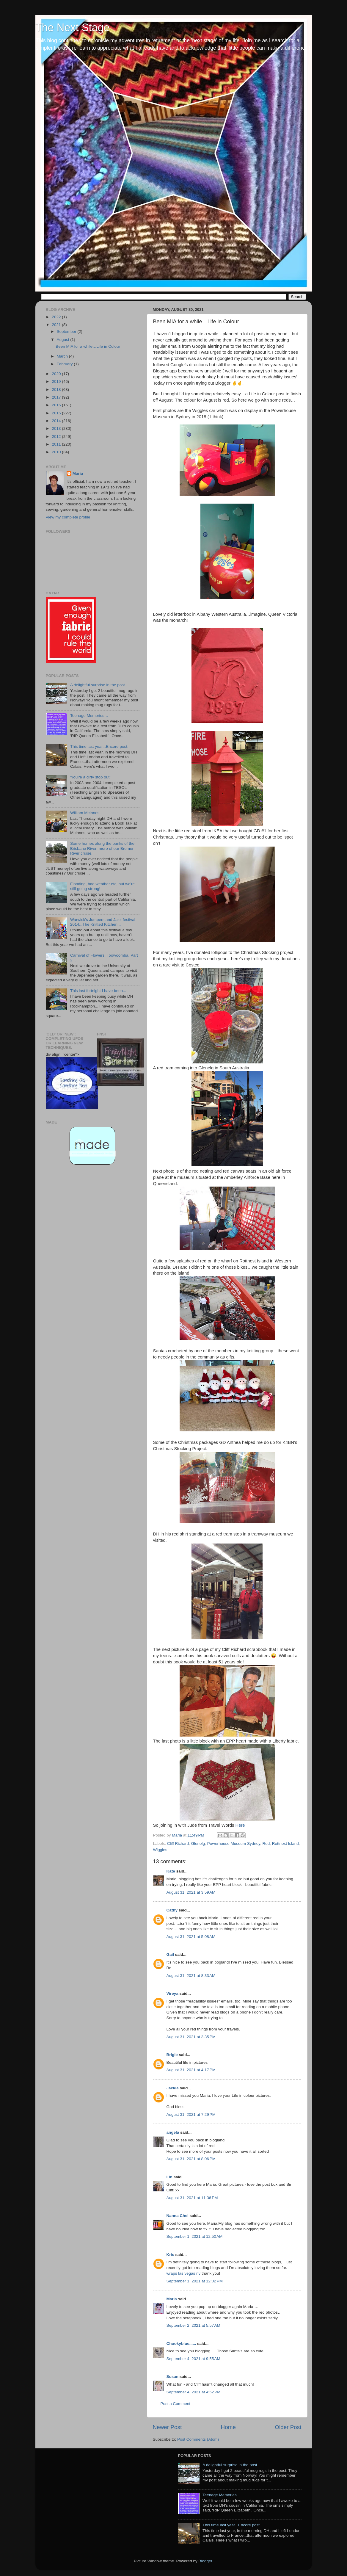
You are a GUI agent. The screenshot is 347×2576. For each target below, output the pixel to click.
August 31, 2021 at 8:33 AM (191, 1975)
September (67, 331)
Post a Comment (176, 2403)
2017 (57, 397)
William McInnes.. (86, 813)
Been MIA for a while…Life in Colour (88, 346)
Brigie (172, 2054)
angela (173, 2132)
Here (240, 1825)
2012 (57, 436)
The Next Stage (72, 27)
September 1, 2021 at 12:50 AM (195, 2236)
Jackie (173, 2088)
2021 (57, 324)
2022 (57, 317)
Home (228, 2427)
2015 (57, 413)
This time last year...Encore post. (99, 746)
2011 (57, 444)
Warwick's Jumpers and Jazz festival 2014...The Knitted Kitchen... (102, 922)
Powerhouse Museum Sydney (233, 1843)
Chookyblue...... (181, 2343)
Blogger (205, 2561)
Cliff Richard (178, 1843)
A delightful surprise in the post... (99, 685)
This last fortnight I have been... (98, 990)
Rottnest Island (285, 1843)
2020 (57, 374)
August (63, 339)
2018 (57, 389)
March (63, 356)
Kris (170, 2254)
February (65, 364)
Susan (173, 2376)
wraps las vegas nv (184, 2273)
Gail (170, 1954)
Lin (169, 2177)
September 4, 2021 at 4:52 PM (194, 2392)
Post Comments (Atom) (198, 2439)
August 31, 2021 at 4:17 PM (191, 2070)
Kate (171, 1871)
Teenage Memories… (89, 715)
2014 (57, 421)
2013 (57, 428)
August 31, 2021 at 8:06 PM (191, 2159)
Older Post (288, 2427)
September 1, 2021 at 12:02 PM (195, 2281)
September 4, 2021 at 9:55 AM (193, 2358)
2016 (57, 405)
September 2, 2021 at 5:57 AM (193, 2325)
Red (266, 1843)
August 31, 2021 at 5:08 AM (191, 1936)
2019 (57, 381)
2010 (57, 452)
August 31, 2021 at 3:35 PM (191, 2037)
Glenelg (198, 1843)
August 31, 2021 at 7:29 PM (191, 2114)
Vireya (172, 1993)
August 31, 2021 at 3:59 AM (191, 1892)
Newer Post (167, 2427)
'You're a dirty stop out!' (91, 777)
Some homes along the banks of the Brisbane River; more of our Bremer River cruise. (102, 848)
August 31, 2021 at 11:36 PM (192, 2198)
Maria (172, 2299)
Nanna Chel (178, 2215)
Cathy (172, 1910)
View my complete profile (68, 517)
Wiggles (160, 1850)
